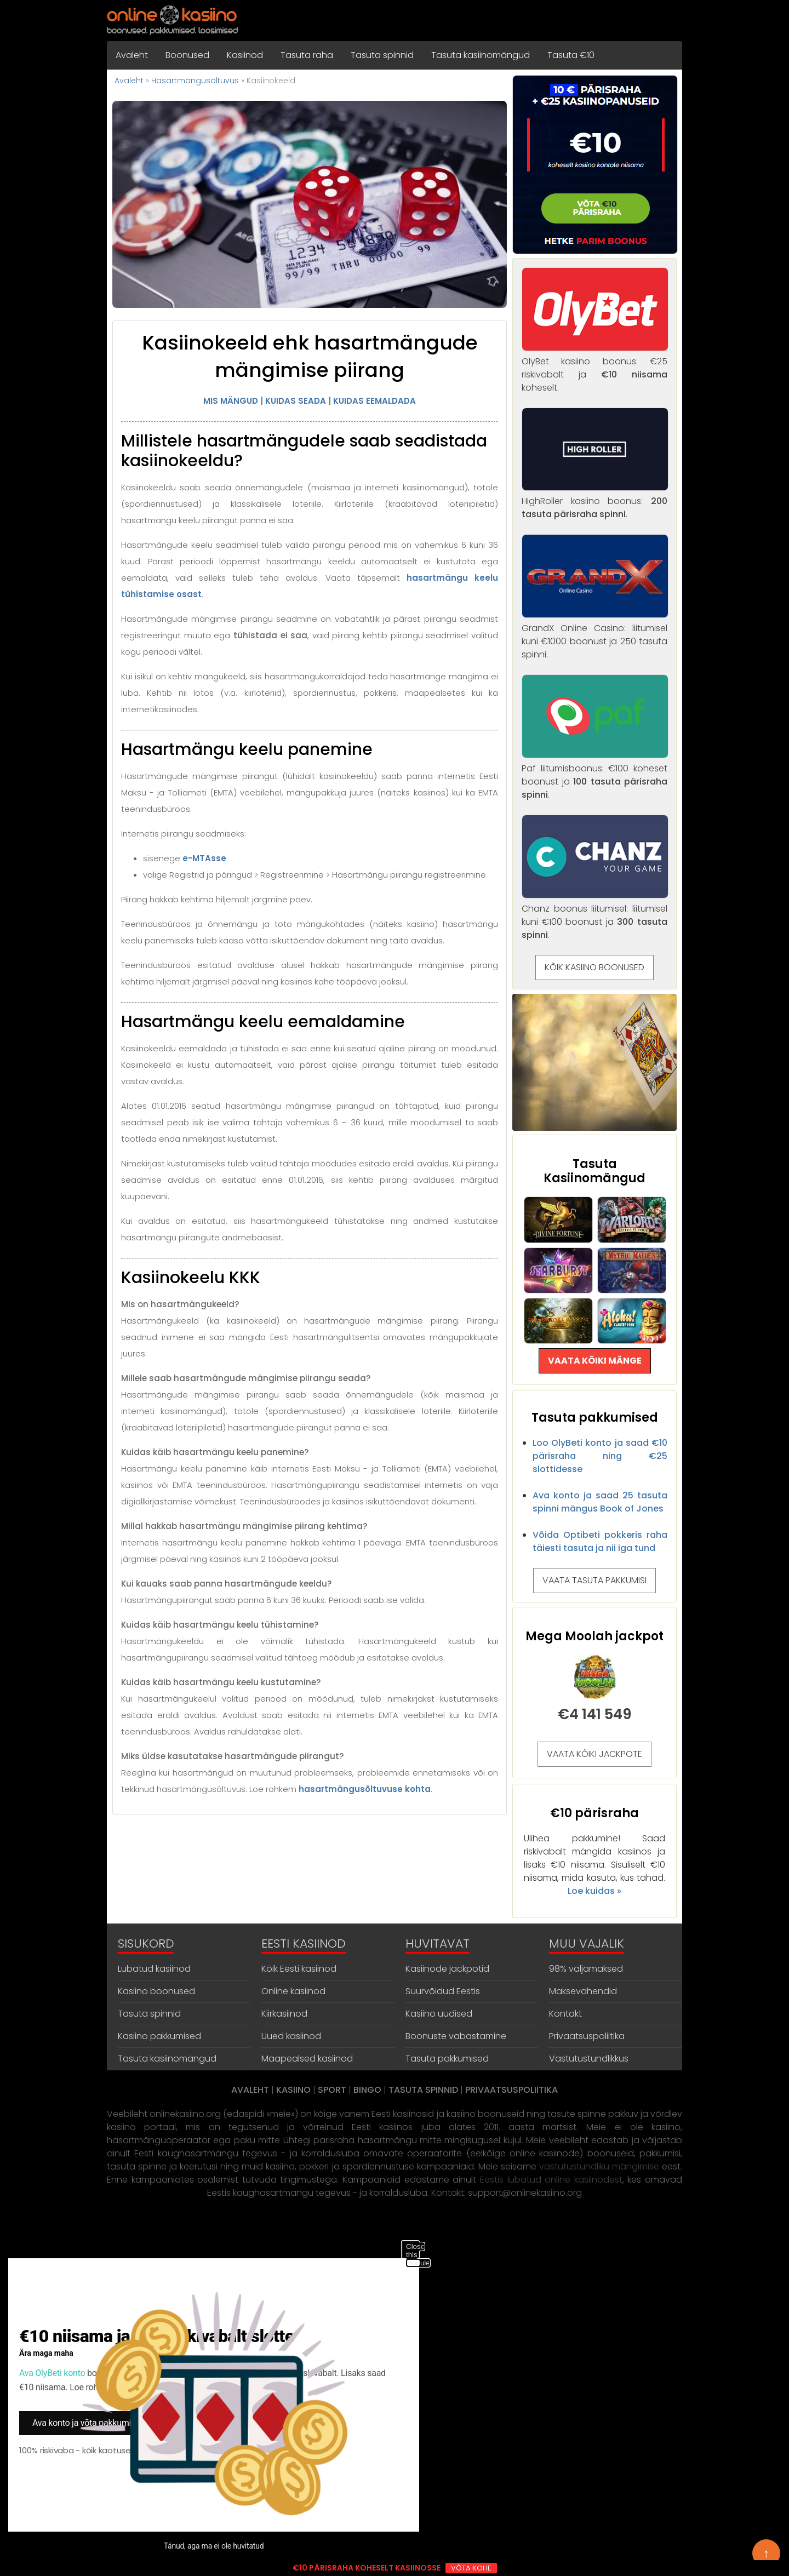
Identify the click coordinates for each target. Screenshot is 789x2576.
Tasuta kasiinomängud (480, 55)
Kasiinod (245, 55)
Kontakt (565, 2013)
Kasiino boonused (156, 1991)
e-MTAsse (204, 858)
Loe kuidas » (594, 1891)
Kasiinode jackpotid (447, 1968)
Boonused (187, 55)
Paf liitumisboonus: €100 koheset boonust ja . (595, 775)
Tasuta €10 (570, 55)
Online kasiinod (293, 1991)
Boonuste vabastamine (455, 2036)
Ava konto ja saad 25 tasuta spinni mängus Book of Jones (600, 1502)
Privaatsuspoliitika (587, 2036)
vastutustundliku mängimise (599, 2166)
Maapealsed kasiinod (307, 2058)
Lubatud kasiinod (154, 1968)
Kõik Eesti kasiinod (298, 1968)
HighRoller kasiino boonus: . (595, 501)
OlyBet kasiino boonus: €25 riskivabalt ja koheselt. (595, 368)
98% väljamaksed (586, 1968)
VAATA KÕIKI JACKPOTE (594, 1754)
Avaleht (132, 55)
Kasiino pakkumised (159, 2036)
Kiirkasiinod (284, 2013)
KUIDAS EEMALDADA (374, 401)
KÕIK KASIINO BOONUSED (594, 967)
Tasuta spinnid (382, 55)
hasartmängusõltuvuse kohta (365, 1789)
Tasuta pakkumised (447, 2058)
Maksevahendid (583, 1991)
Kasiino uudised (438, 2013)
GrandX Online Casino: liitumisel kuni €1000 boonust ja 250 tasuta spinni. (595, 635)
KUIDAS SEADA (295, 401)
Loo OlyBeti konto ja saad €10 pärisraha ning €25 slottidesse (600, 1455)
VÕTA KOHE (471, 2568)
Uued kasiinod (291, 2036)
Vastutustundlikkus (588, 2058)
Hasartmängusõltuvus (195, 80)
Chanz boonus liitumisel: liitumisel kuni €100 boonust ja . (595, 915)
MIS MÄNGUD (230, 401)
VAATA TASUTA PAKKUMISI (594, 1580)
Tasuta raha (307, 55)
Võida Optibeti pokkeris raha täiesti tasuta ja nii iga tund (600, 1541)
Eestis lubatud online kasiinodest (551, 2179)
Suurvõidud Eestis (442, 1991)
